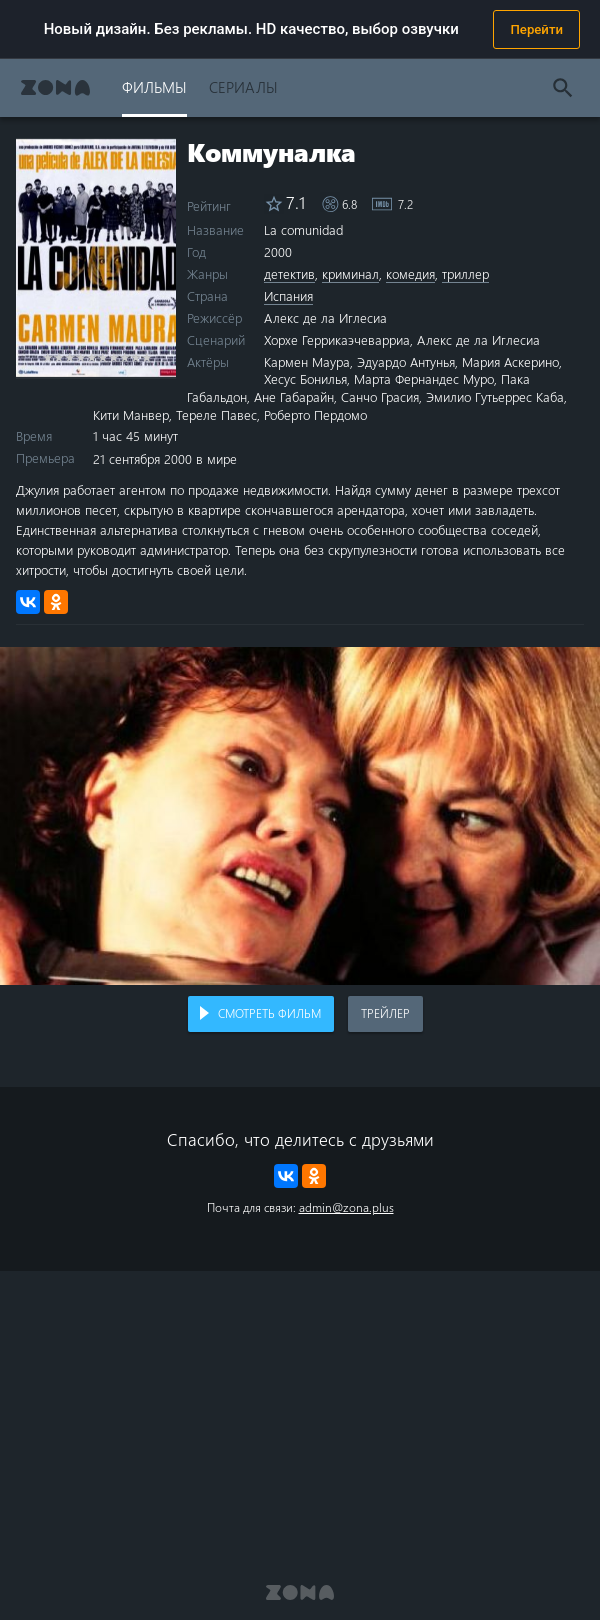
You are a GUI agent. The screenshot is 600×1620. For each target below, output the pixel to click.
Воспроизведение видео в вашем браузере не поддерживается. (300, 816)
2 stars (58, 356)
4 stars (80, 356)
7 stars (113, 356)
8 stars (124, 356)
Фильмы (154, 86)
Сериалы (243, 86)
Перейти (536, 29)
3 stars (69, 356)
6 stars (102, 356)
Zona (55, 87)
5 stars (91, 356)
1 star (47, 356)
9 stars (135, 356)
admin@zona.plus (346, 1207)
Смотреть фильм (269, 1013)
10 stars (146, 356)
